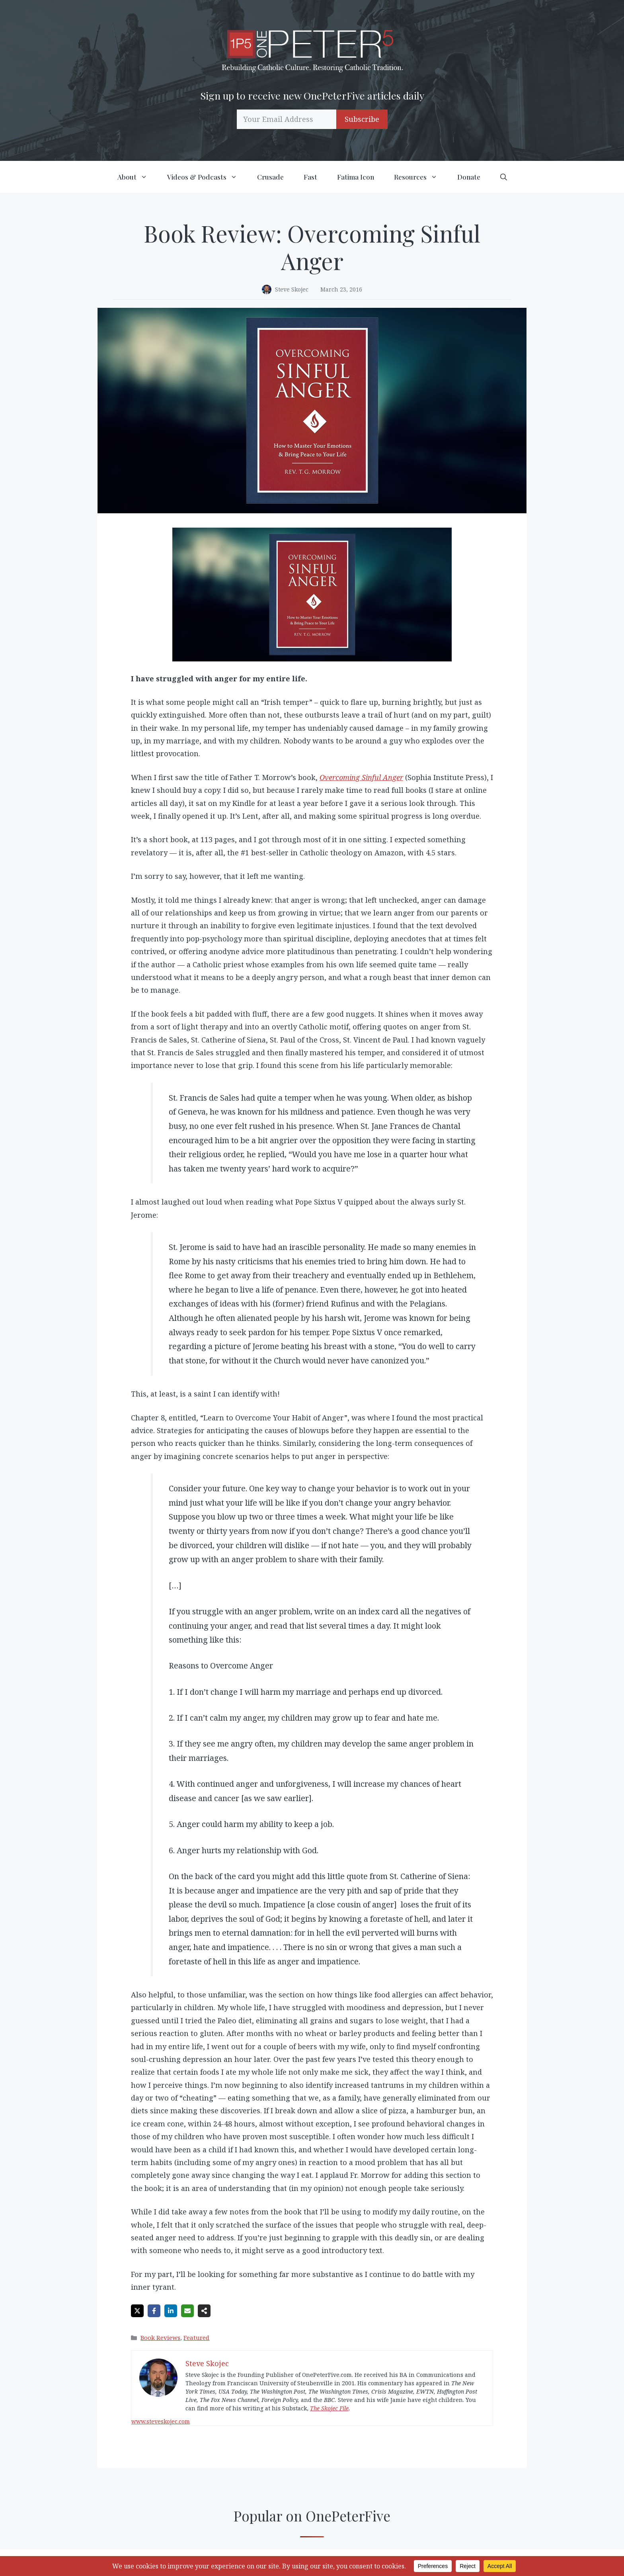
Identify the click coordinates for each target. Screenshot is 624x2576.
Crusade (270, 176)
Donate (468, 176)
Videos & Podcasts (207, 177)
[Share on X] (137, 2310)
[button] (503, 177)
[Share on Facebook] (154, 2310)
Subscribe (362, 119)
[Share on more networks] (204, 2310)
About (137, 177)
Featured (196, 2337)
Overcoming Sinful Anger (361, 777)
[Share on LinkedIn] (170, 2310)
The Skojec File (329, 2408)
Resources (420, 177)
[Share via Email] (187, 2310)
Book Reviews (160, 2337)
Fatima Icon (355, 176)
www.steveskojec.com (160, 2421)
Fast (310, 176)
